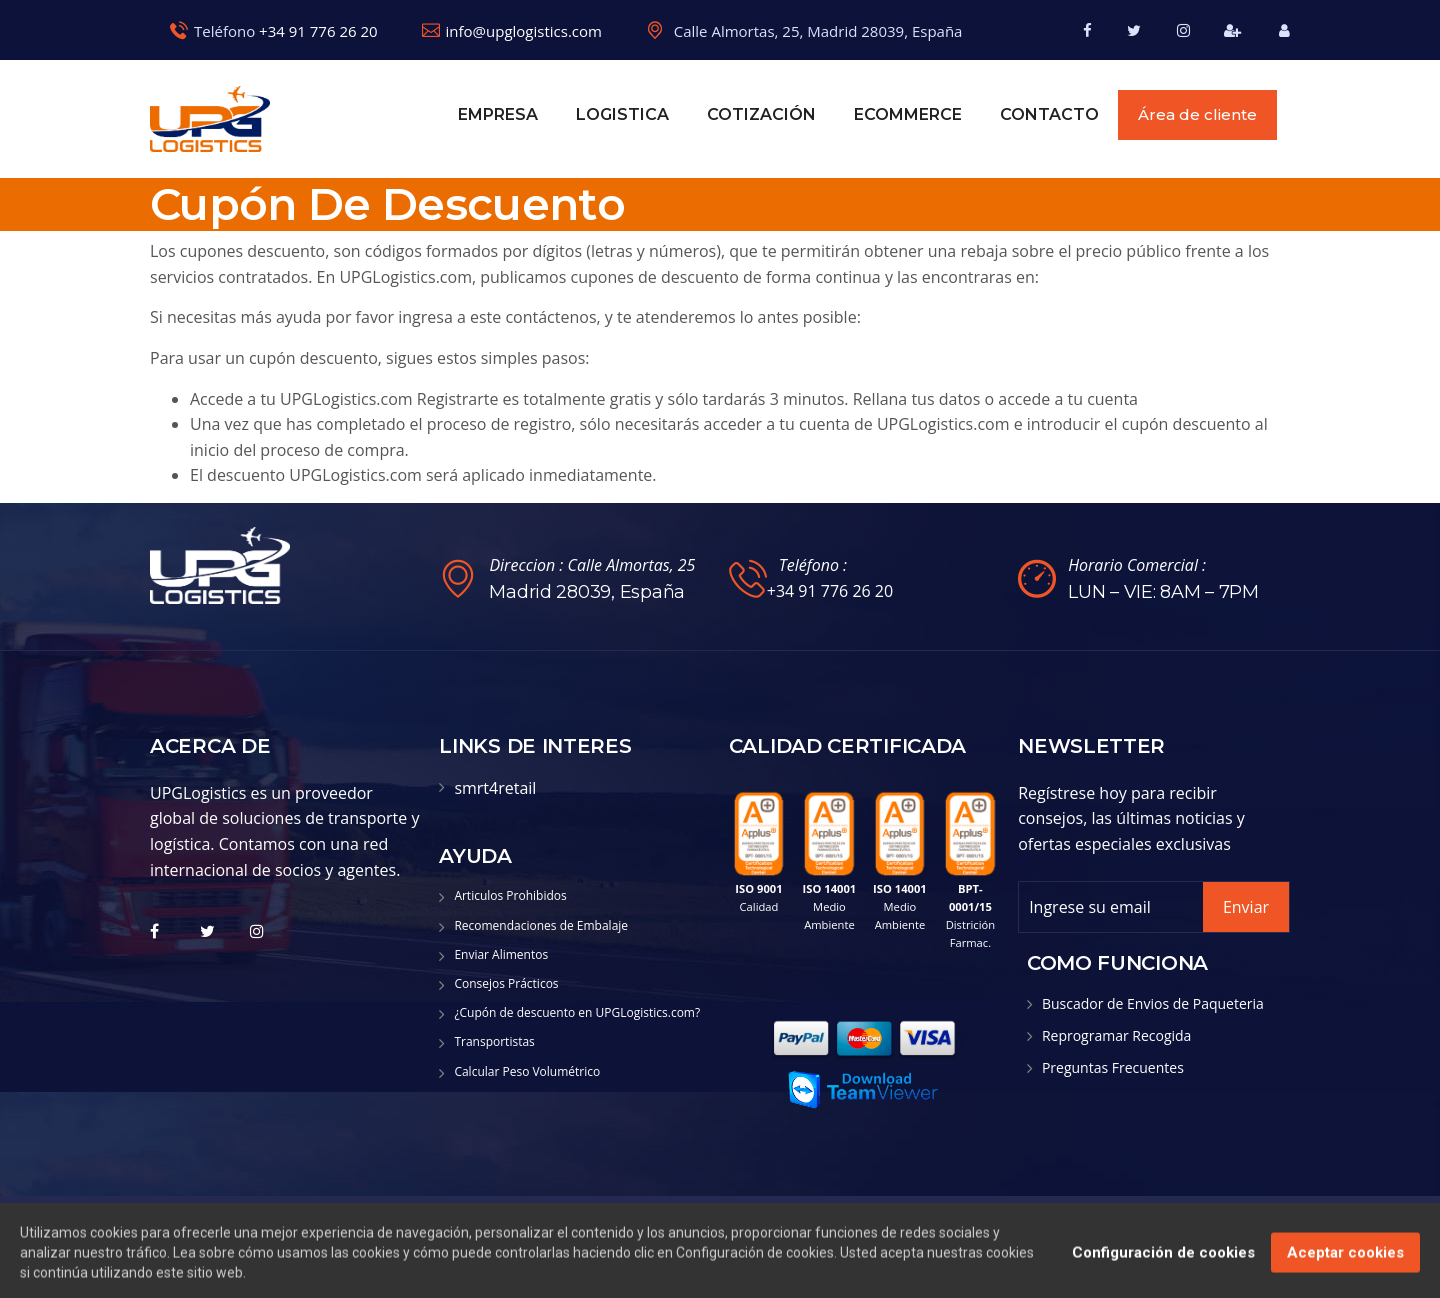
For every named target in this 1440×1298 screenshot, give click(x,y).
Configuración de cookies (1163, 1266)
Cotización (761, 114)
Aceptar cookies (1345, 1266)
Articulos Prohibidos (510, 895)
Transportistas (494, 1041)
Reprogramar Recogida (1117, 1035)
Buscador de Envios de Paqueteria (1153, 1003)
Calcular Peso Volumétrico (527, 1071)
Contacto (1049, 114)
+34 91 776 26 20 (318, 31)
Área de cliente (1197, 114)
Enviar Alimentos (501, 954)
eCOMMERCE (908, 114)
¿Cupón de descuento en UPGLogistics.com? (577, 1012)
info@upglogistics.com (524, 31)
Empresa (498, 114)
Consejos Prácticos (506, 983)
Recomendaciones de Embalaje (541, 925)
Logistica (622, 114)
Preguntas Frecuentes (1113, 1067)
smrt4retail (495, 788)
